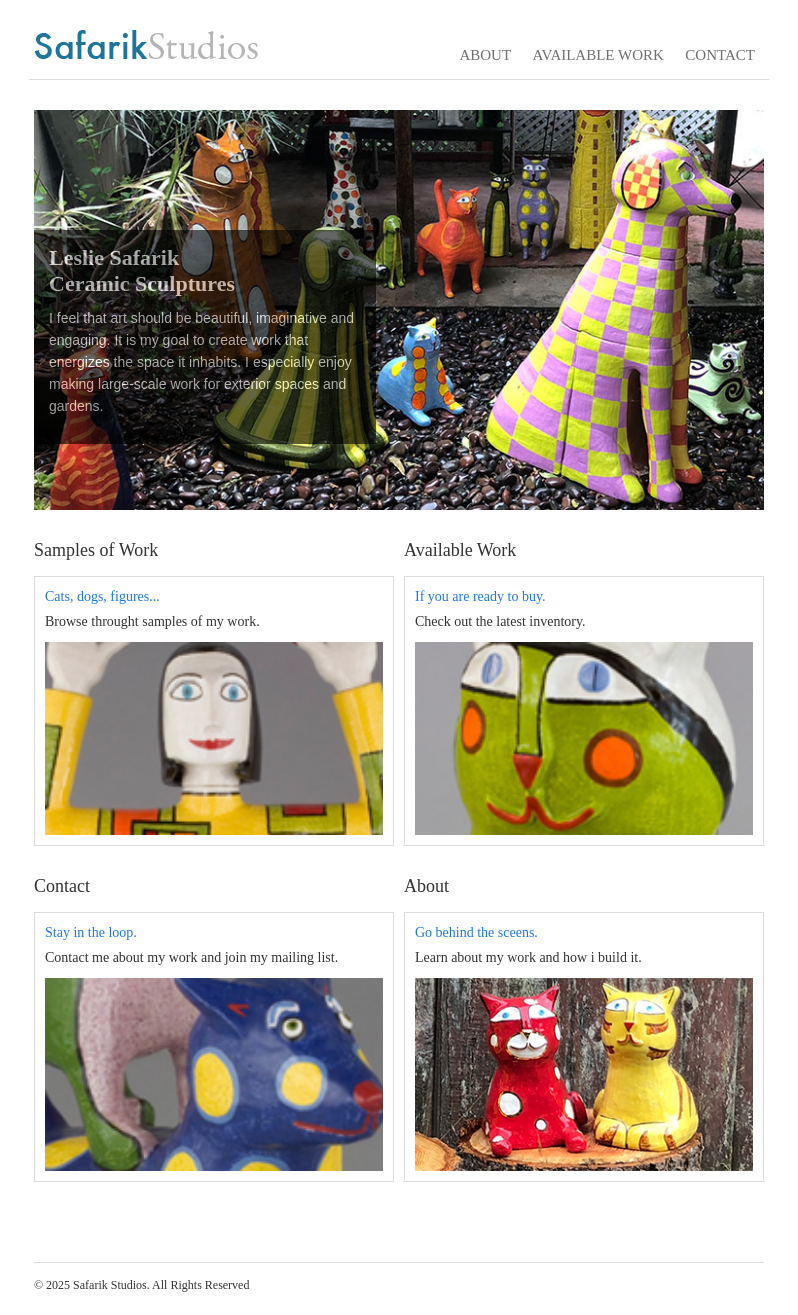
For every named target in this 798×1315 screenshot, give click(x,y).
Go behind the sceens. (476, 932)
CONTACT (720, 55)
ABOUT (485, 55)
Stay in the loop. (91, 932)
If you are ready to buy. (480, 596)
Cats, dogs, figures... (102, 596)
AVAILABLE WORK (598, 55)
